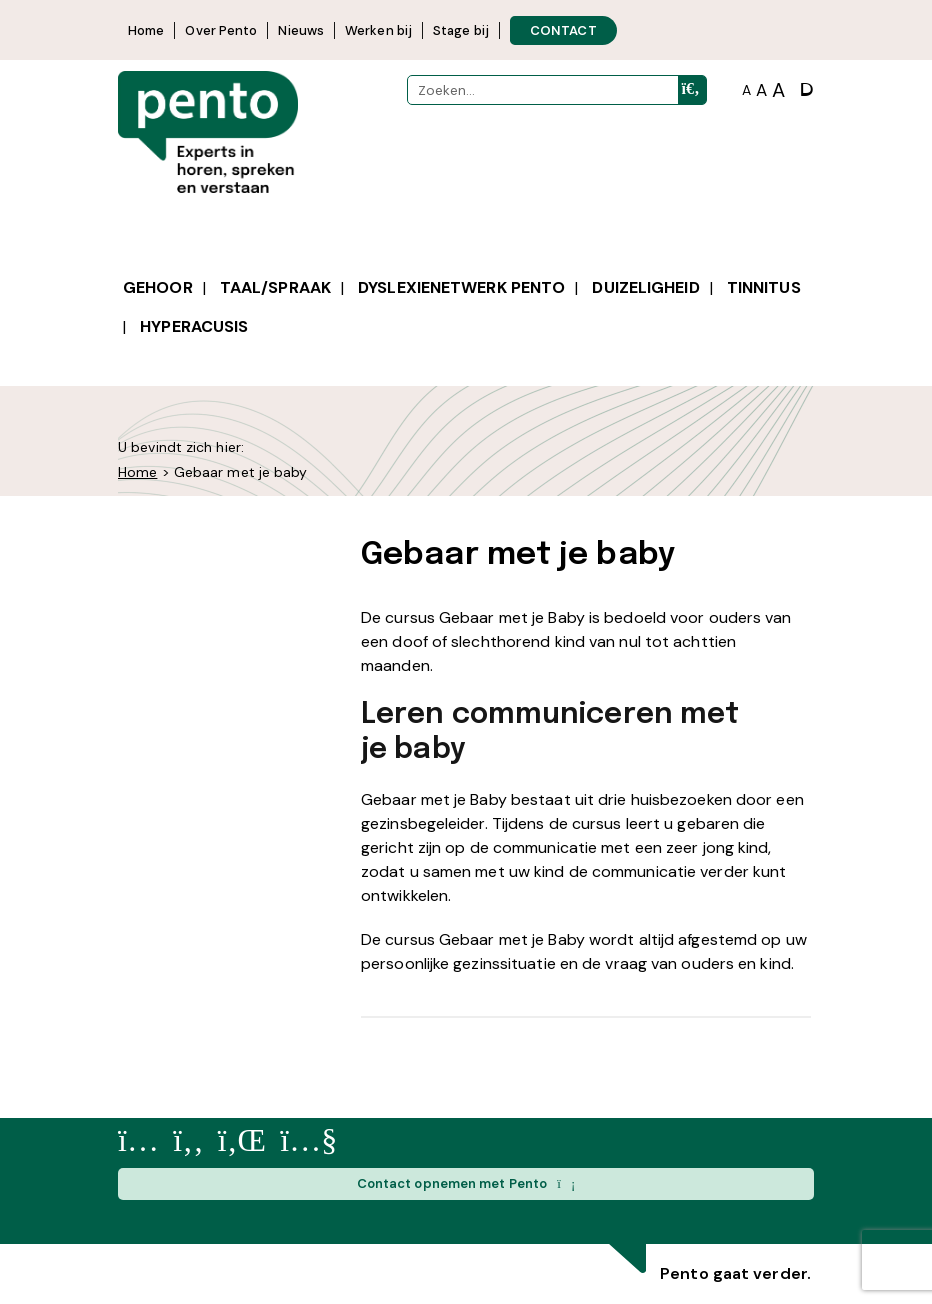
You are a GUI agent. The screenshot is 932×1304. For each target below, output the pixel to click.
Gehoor (158, 287)
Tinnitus (764, 287)
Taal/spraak (275, 287)
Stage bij (461, 30)
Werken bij (378, 30)
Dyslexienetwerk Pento (461, 287)
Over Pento (221, 30)
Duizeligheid (645, 287)
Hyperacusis (194, 326)
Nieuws (301, 30)
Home (146, 30)
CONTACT (563, 30)
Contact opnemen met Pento (466, 1184)
